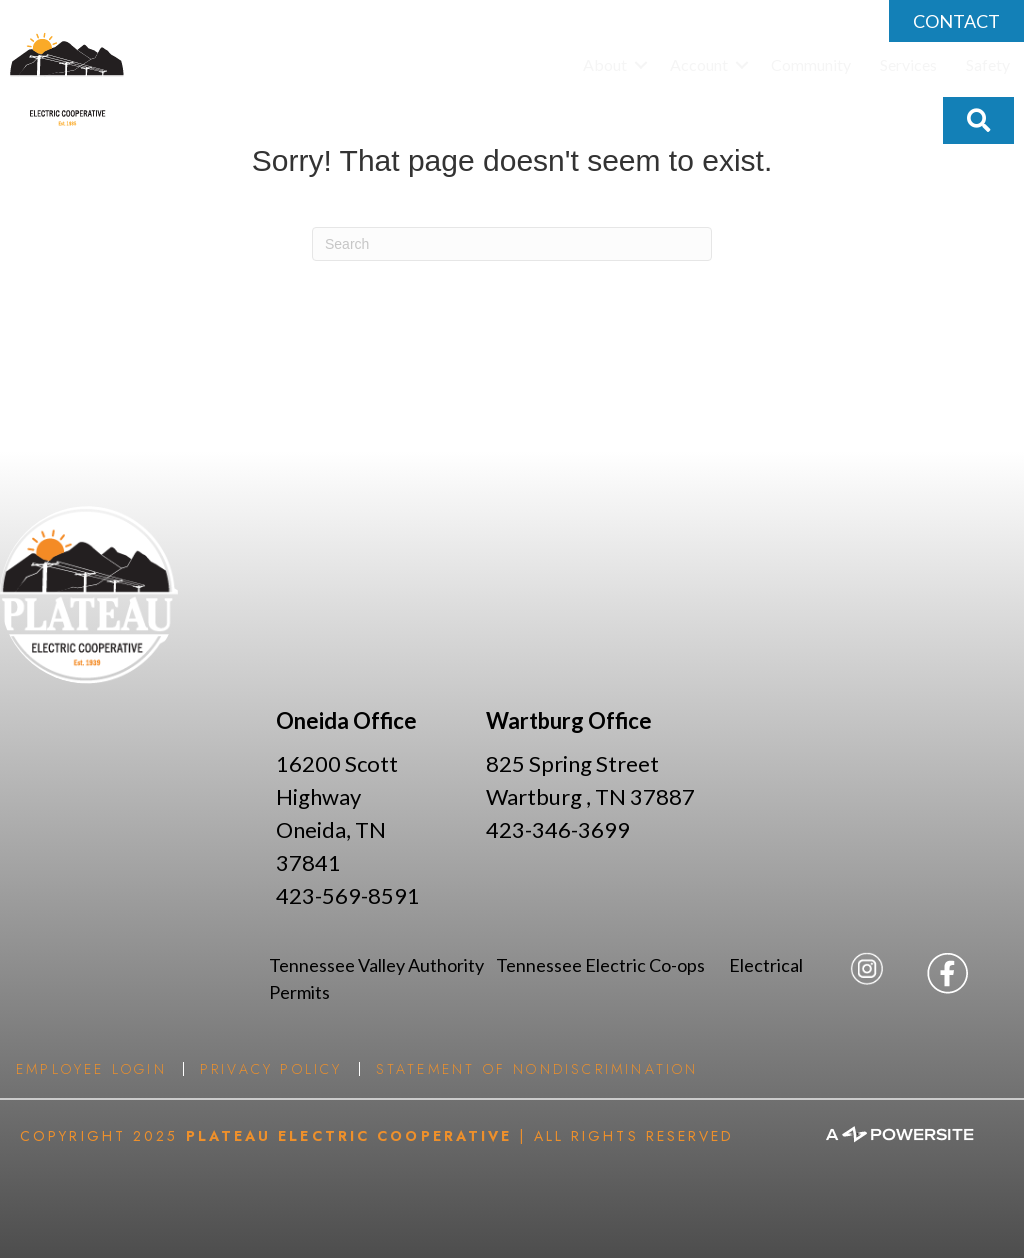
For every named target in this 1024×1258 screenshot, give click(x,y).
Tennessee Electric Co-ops (612, 965)
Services (908, 64)
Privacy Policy (271, 1069)
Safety (988, 64)
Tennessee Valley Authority (382, 965)
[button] (641, 65)
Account (699, 64)
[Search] (512, 244)
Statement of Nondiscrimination (537, 1069)
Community (811, 64)
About (605, 64)
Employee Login (91, 1069)
